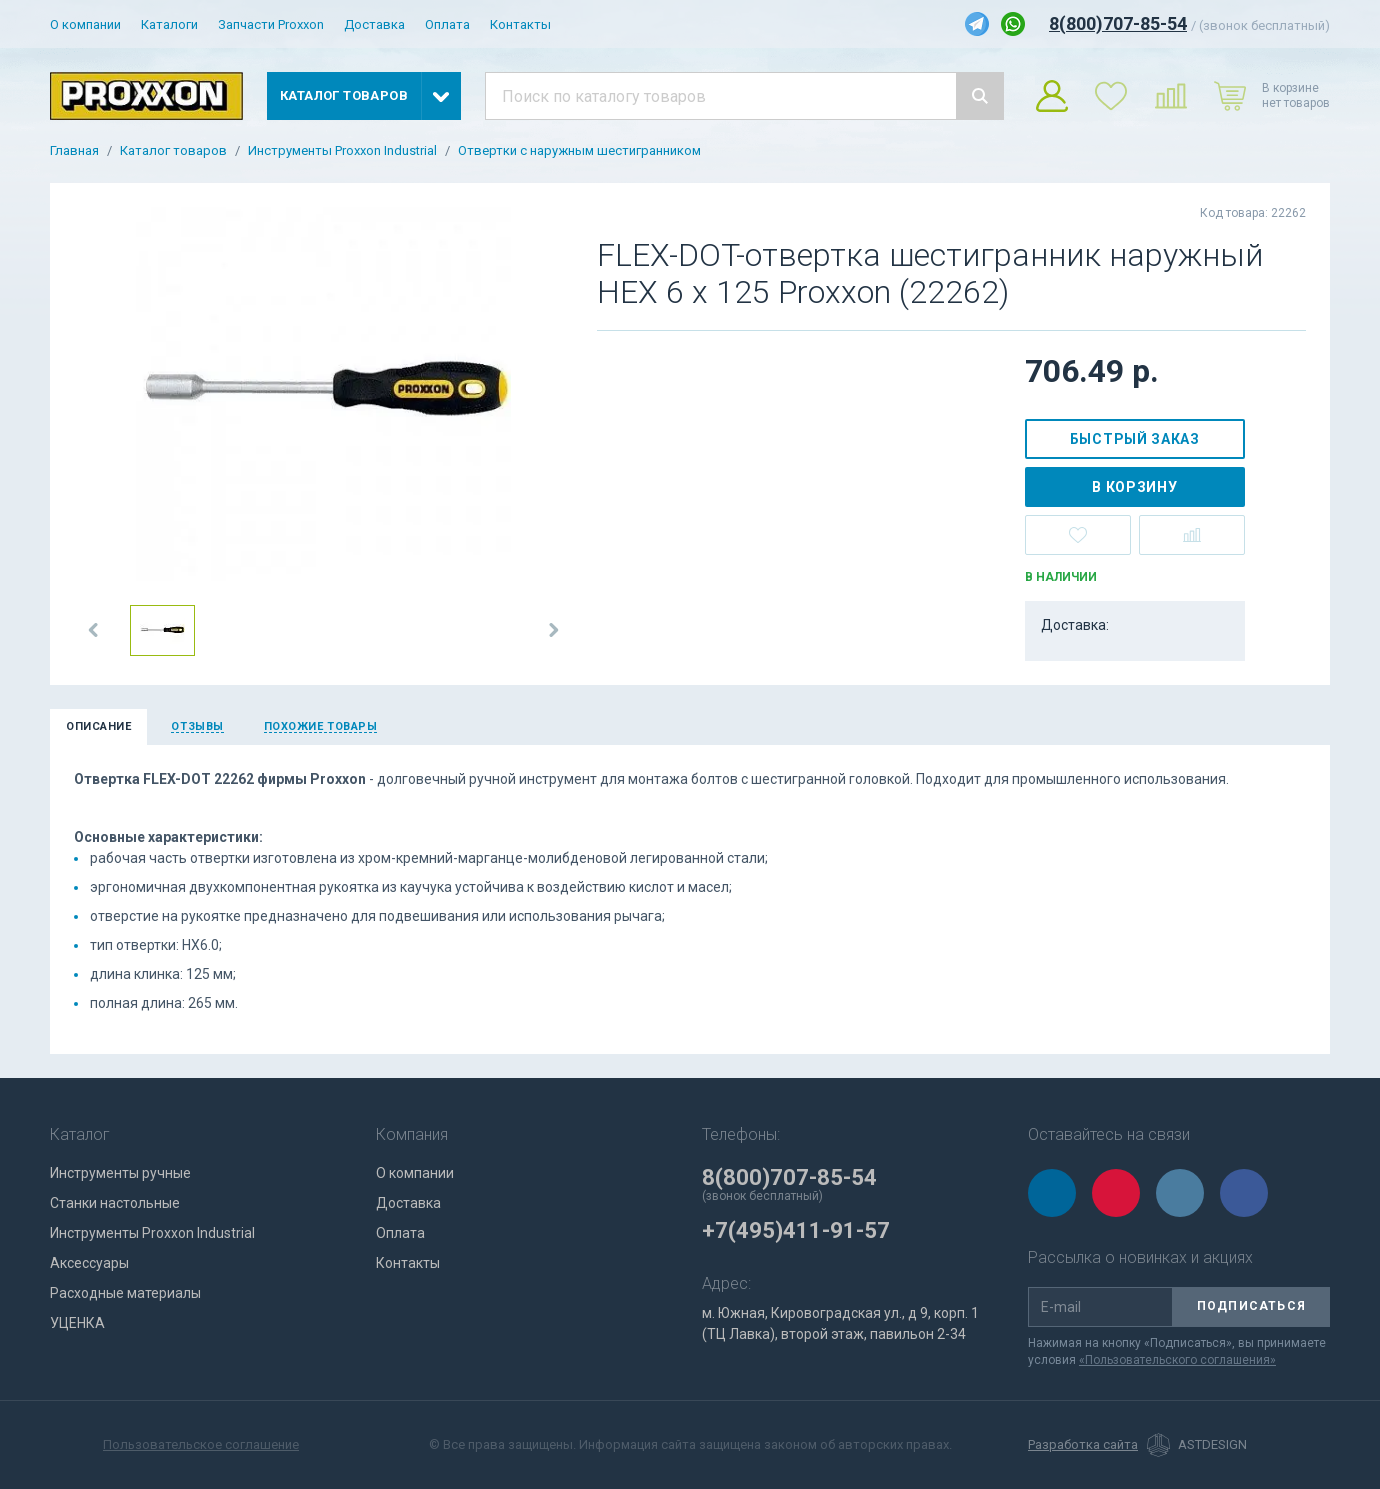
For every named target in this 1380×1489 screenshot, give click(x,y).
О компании (85, 24)
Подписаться (1251, 1306)
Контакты (520, 24)
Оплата (447, 24)
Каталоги (169, 24)
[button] (94, 630)
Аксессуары (89, 1263)
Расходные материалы (125, 1293)
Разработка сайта (1083, 1445)
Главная (74, 151)
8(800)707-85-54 (1118, 23)
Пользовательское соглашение (201, 1444)
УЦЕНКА (77, 1323)
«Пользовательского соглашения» (1177, 1360)
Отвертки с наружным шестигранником (579, 151)
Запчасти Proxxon (271, 24)
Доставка (374, 24)
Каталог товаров (173, 151)
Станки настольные (115, 1203)
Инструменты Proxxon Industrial (342, 151)
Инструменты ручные (120, 1173)
